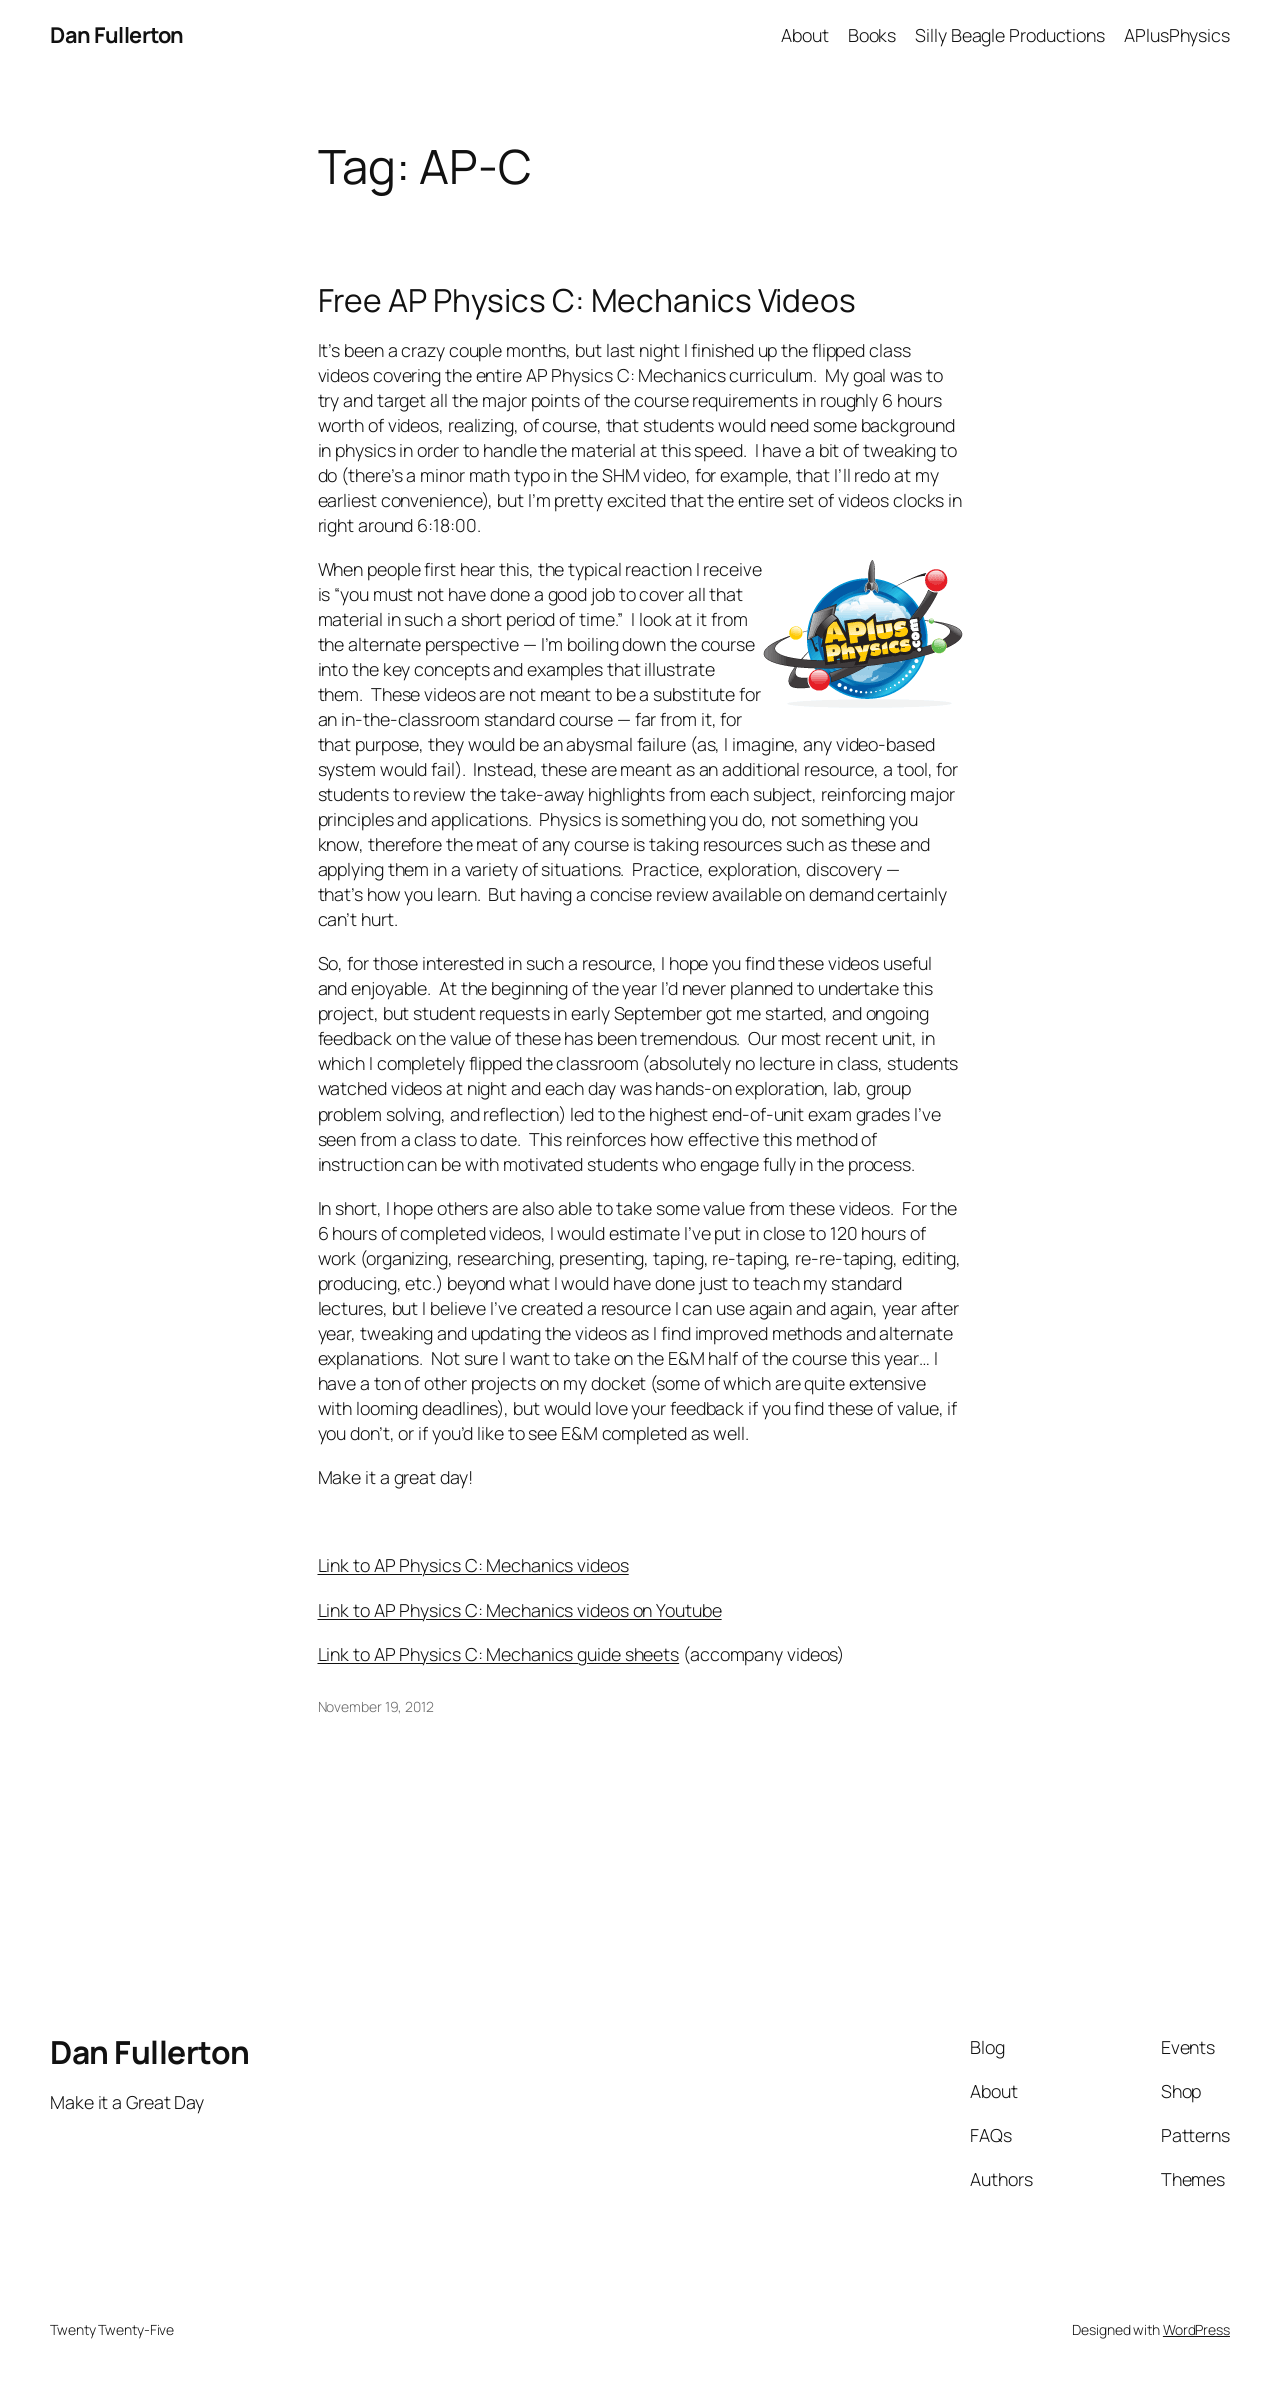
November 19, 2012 (376, 1706)
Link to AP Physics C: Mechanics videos (473, 1565)
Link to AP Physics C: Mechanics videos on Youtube (520, 1610)
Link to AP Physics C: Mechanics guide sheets (499, 1654)
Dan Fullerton (117, 35)
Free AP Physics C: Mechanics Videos (587, 301)
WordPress (1196, 2329)
